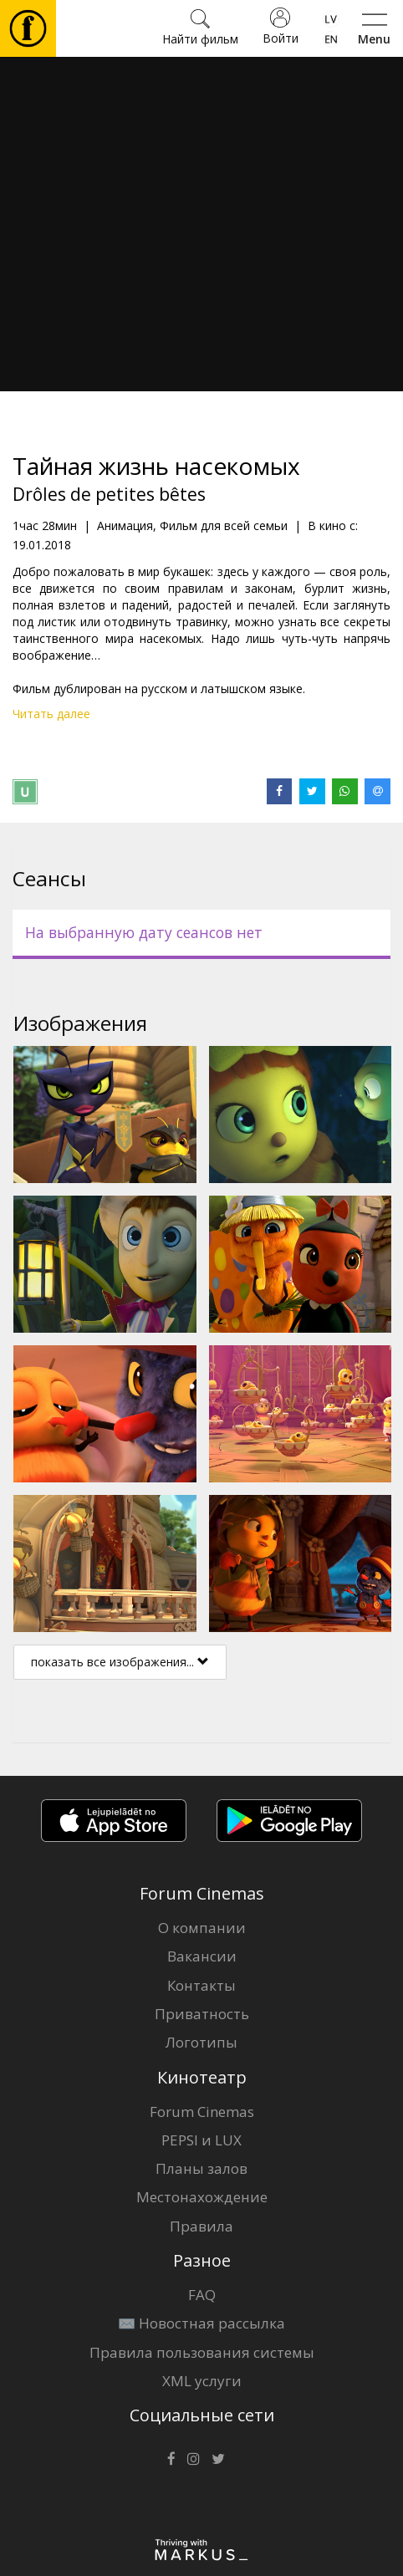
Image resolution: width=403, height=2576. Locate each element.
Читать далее (51, 714)
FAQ (202, 2294)
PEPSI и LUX (201, 2140)
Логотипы (201, 2042)
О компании (202, 1927)
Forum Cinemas (202, 2111)
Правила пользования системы (201, 2352)
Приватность (202, 2013)
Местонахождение (202, 2196)
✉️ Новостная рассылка (201, 2323)
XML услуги (202, 2380)
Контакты (201, 1985)
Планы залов (201, 2168)
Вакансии (202, 1956)
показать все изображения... (120, 1662)
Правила (201, 2226)
